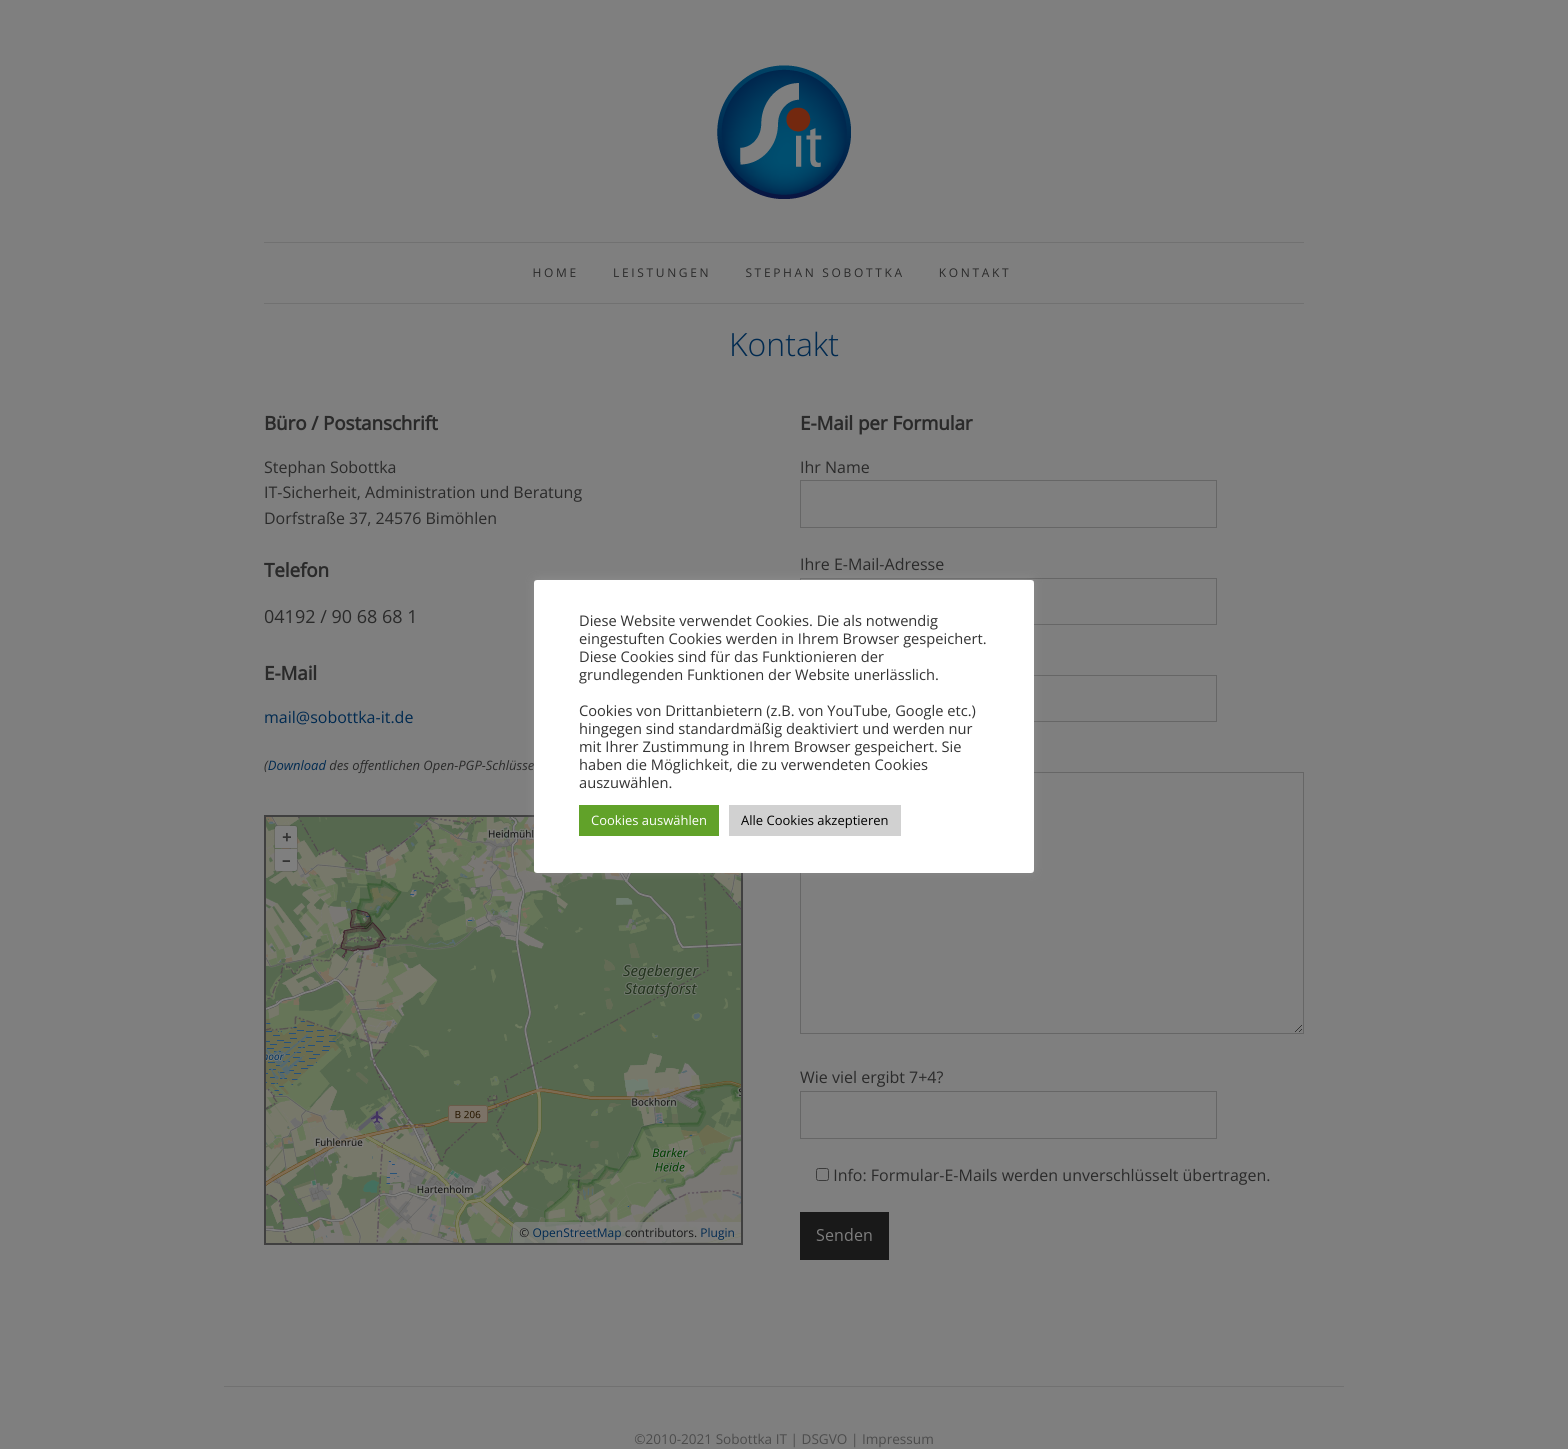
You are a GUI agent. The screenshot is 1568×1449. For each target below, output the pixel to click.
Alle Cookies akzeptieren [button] (814, 820)
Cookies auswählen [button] (649, 820)
